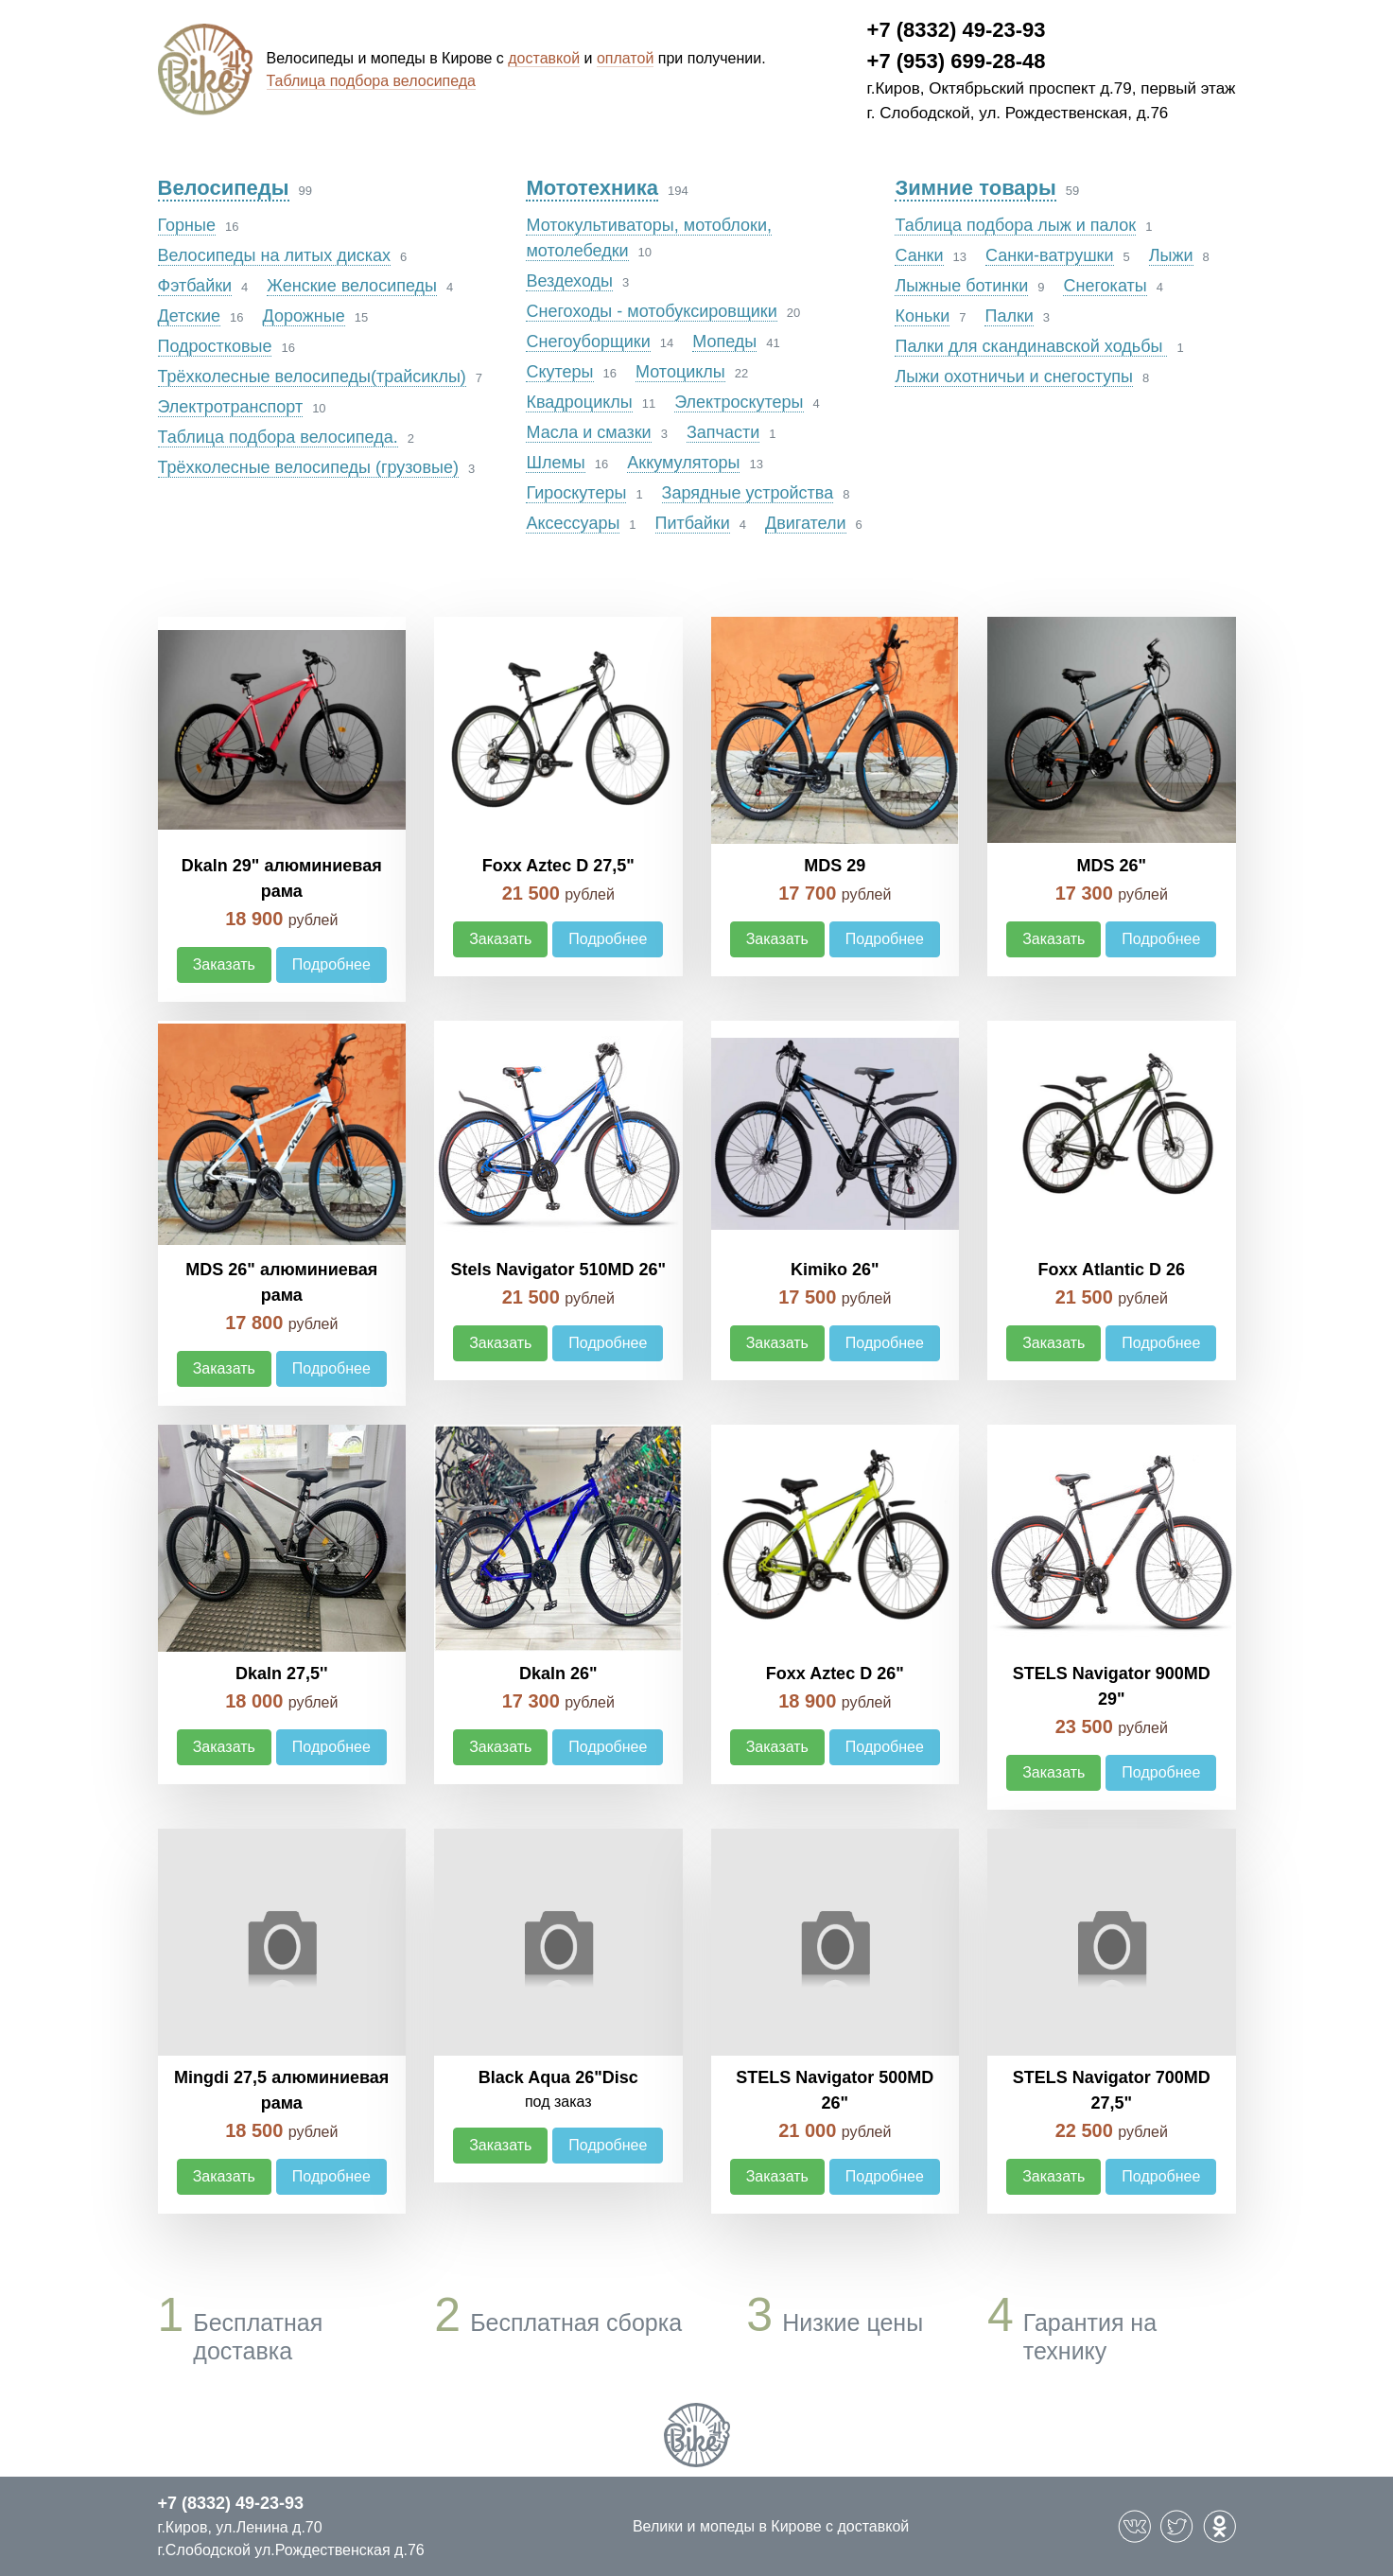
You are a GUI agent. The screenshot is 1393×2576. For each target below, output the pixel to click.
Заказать (224, 964)
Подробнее (331, 964)
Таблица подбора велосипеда (372, 81)
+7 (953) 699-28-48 (956, 61)
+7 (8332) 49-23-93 (956, 30)
